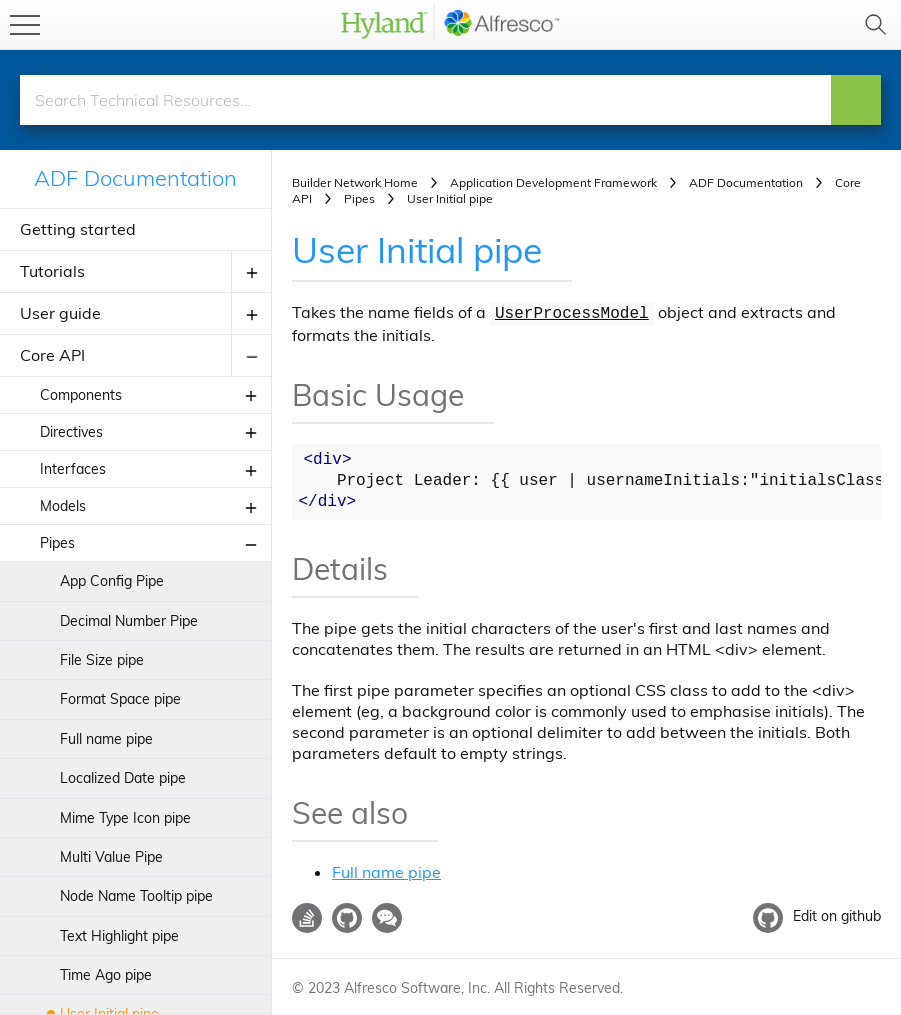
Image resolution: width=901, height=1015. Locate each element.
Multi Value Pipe (111, 857)
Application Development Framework (553, 182)
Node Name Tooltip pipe (136, 896)
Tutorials (52, 271)
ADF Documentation (135, 178)
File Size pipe (102, 660)
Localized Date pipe (123, 778)
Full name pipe (106, 739)
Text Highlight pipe (119, 936)
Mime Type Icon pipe (125, 818)
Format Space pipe (120, 699)
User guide (60, 313)
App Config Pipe (112, 581)
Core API (52, 355)
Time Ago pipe (106, 975)
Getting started (78, 229)
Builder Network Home (355, 182)
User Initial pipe (422, 249)
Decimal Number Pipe (129, 621)
